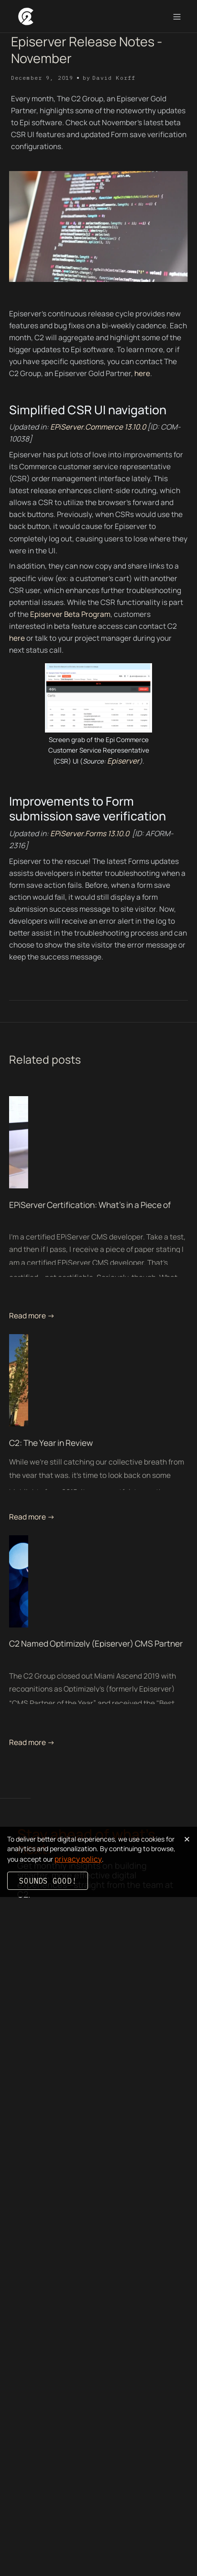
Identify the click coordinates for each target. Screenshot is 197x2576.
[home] (25, 16)
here (142, 373)
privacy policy (78, 1859)
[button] (176, 17)
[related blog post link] (98, 1142)
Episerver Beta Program (70, 614)
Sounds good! (48, 1881)
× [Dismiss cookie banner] (187, 1838)
